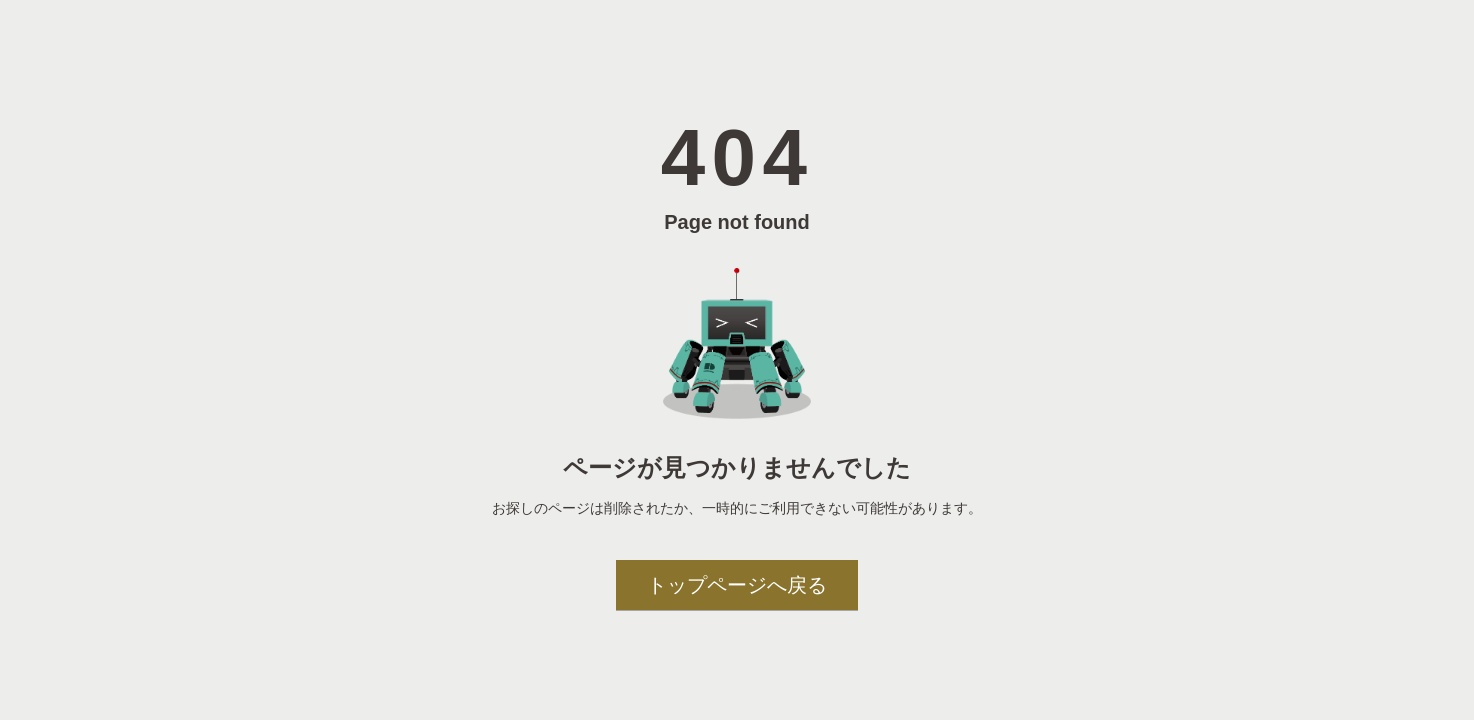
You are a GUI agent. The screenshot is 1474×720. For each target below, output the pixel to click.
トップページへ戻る (737, 585)
